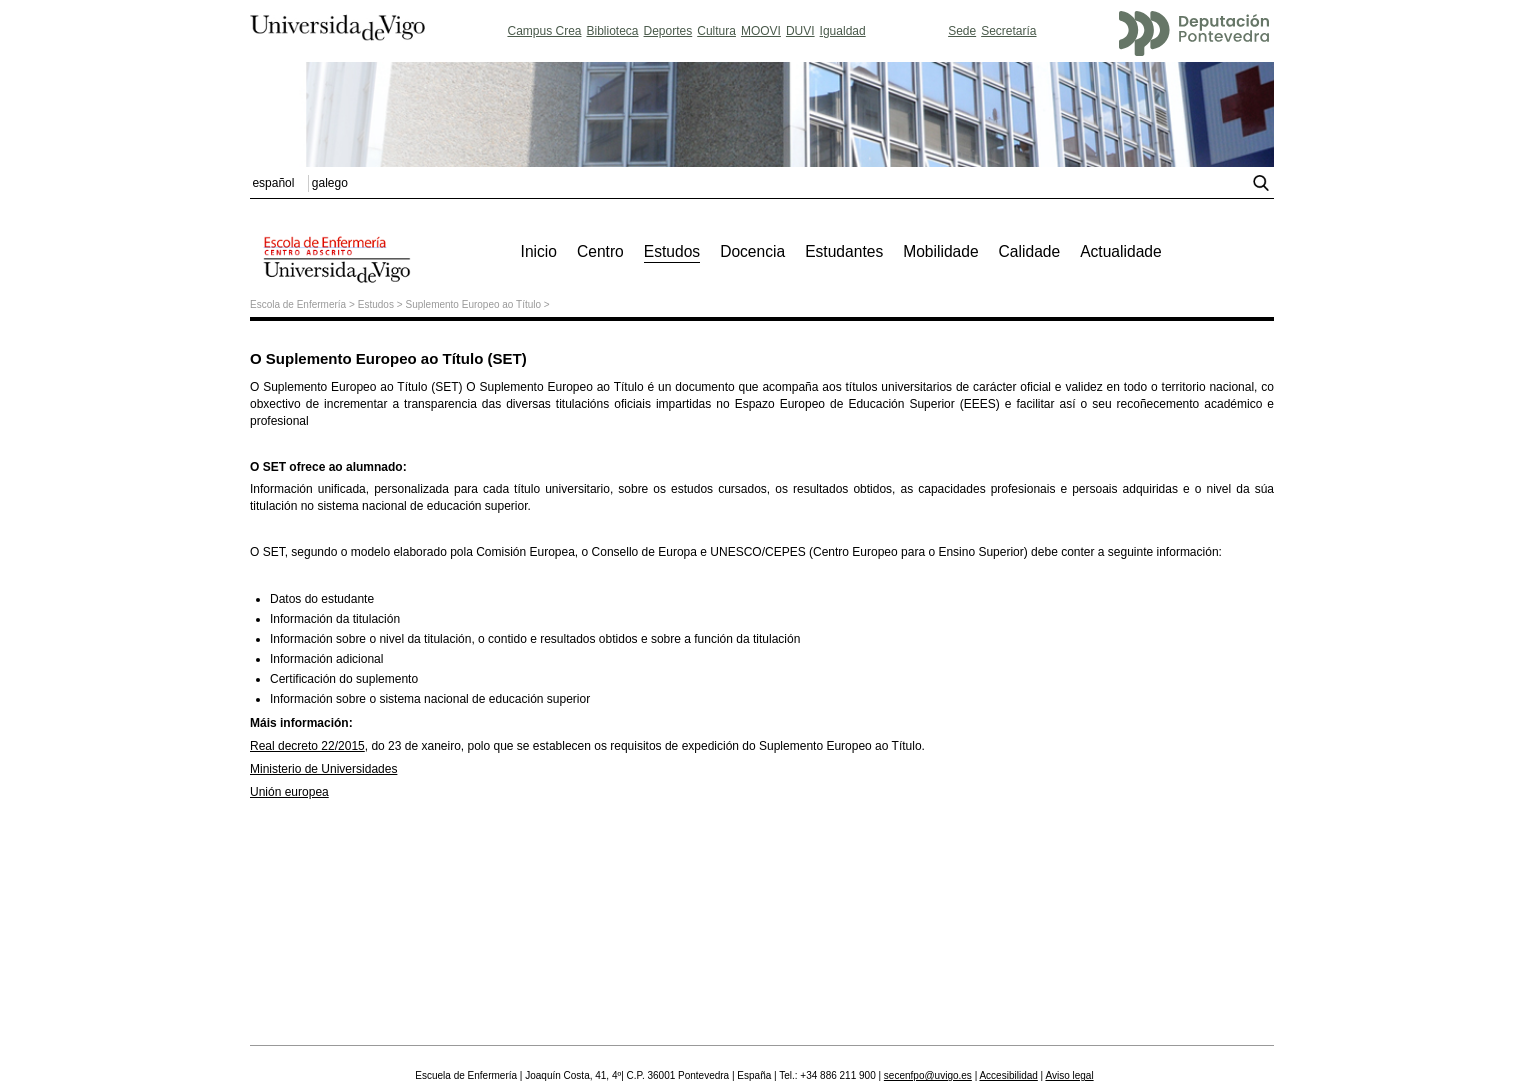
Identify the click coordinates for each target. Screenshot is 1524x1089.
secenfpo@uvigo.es (928, 1075)
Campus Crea (544, 31)
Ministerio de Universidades (323, 769)
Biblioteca (613, 31)
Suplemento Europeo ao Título (473, 304)
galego (330, 183)
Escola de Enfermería (298, 304)
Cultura (716, 31)
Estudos (376, 304)
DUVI (800, 31)
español (273, 183)
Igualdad (843, 31)
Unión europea (289, 792)
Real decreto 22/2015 (307, 746)
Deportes (668, 31)
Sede (962, 31)
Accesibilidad (1008, 1075)
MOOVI (761, 31)
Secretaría (1008, 31)
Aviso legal (1069, 1075)
